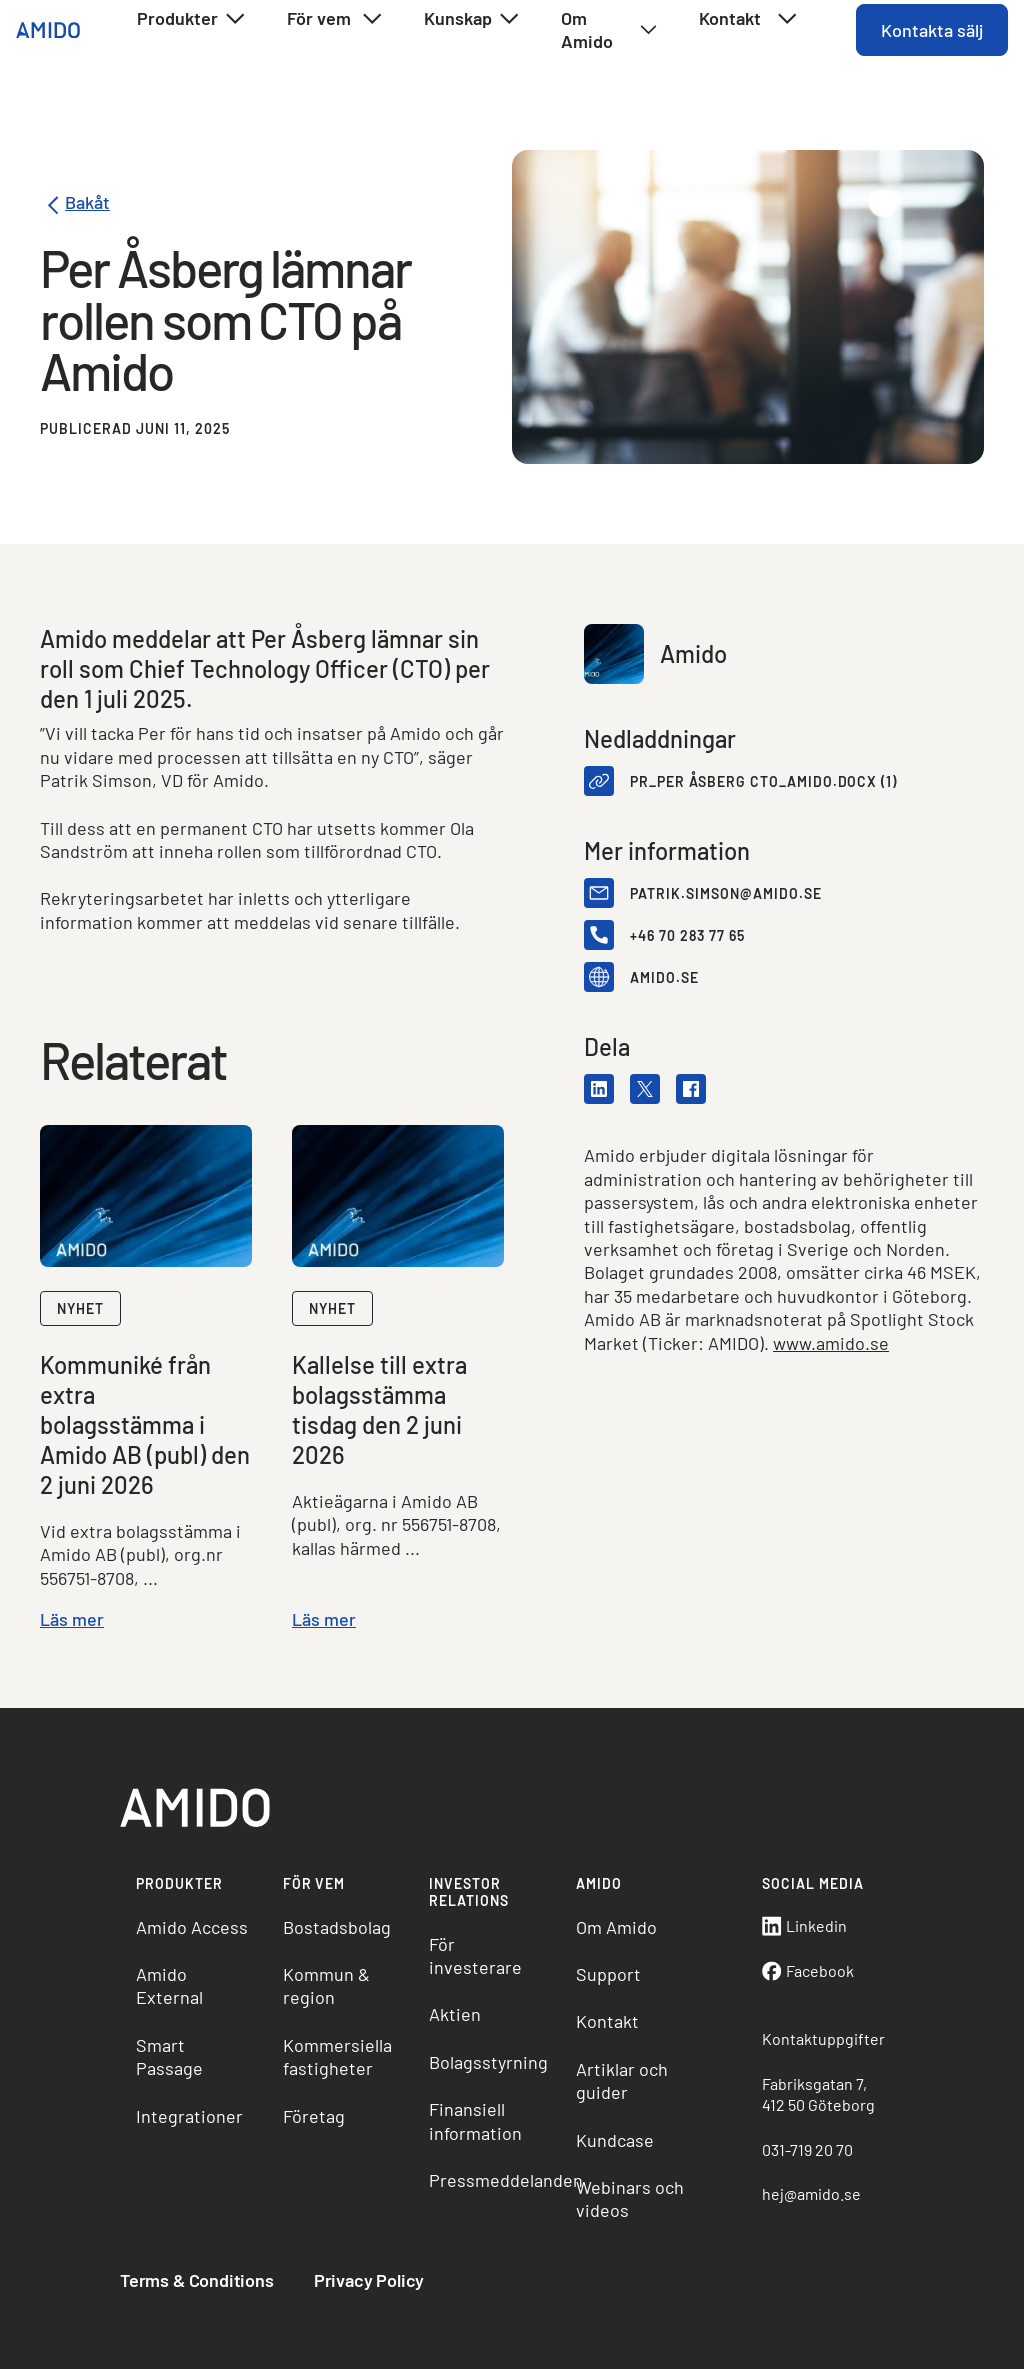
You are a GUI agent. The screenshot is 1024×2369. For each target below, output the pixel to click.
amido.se (664, 977)
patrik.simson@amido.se (726, 893)
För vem (335, 19)
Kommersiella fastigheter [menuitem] (337, 2056)
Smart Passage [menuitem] (169, 2056)
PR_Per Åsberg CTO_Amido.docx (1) (763, 781)
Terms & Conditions (197, 2280)
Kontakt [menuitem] (607, 2021)
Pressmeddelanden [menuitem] (494, 2180)
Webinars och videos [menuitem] (630, 2198)
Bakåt (75, 205)
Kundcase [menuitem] (615, 2140)
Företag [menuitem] (314, 2116)
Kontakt (749, 19)
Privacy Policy (369, 2280)
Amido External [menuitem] (169, 1985)
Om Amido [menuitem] (616, 1927)
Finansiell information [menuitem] (475, 2120)
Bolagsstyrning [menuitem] (488, 2062)
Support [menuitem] (608, 1974)
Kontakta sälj (932, 30)
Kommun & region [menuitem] (326, 1985)
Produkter (192, 19)
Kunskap (472, 19)
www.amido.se (831, 1343)
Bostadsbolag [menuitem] (337, 1927)
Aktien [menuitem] (455, 2014)
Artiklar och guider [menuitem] (622, 2080)
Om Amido (609, 29)
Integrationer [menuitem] (189, 2116)
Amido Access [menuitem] (192, 1927)
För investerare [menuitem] (475, 1955)
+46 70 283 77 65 (687, 935)
